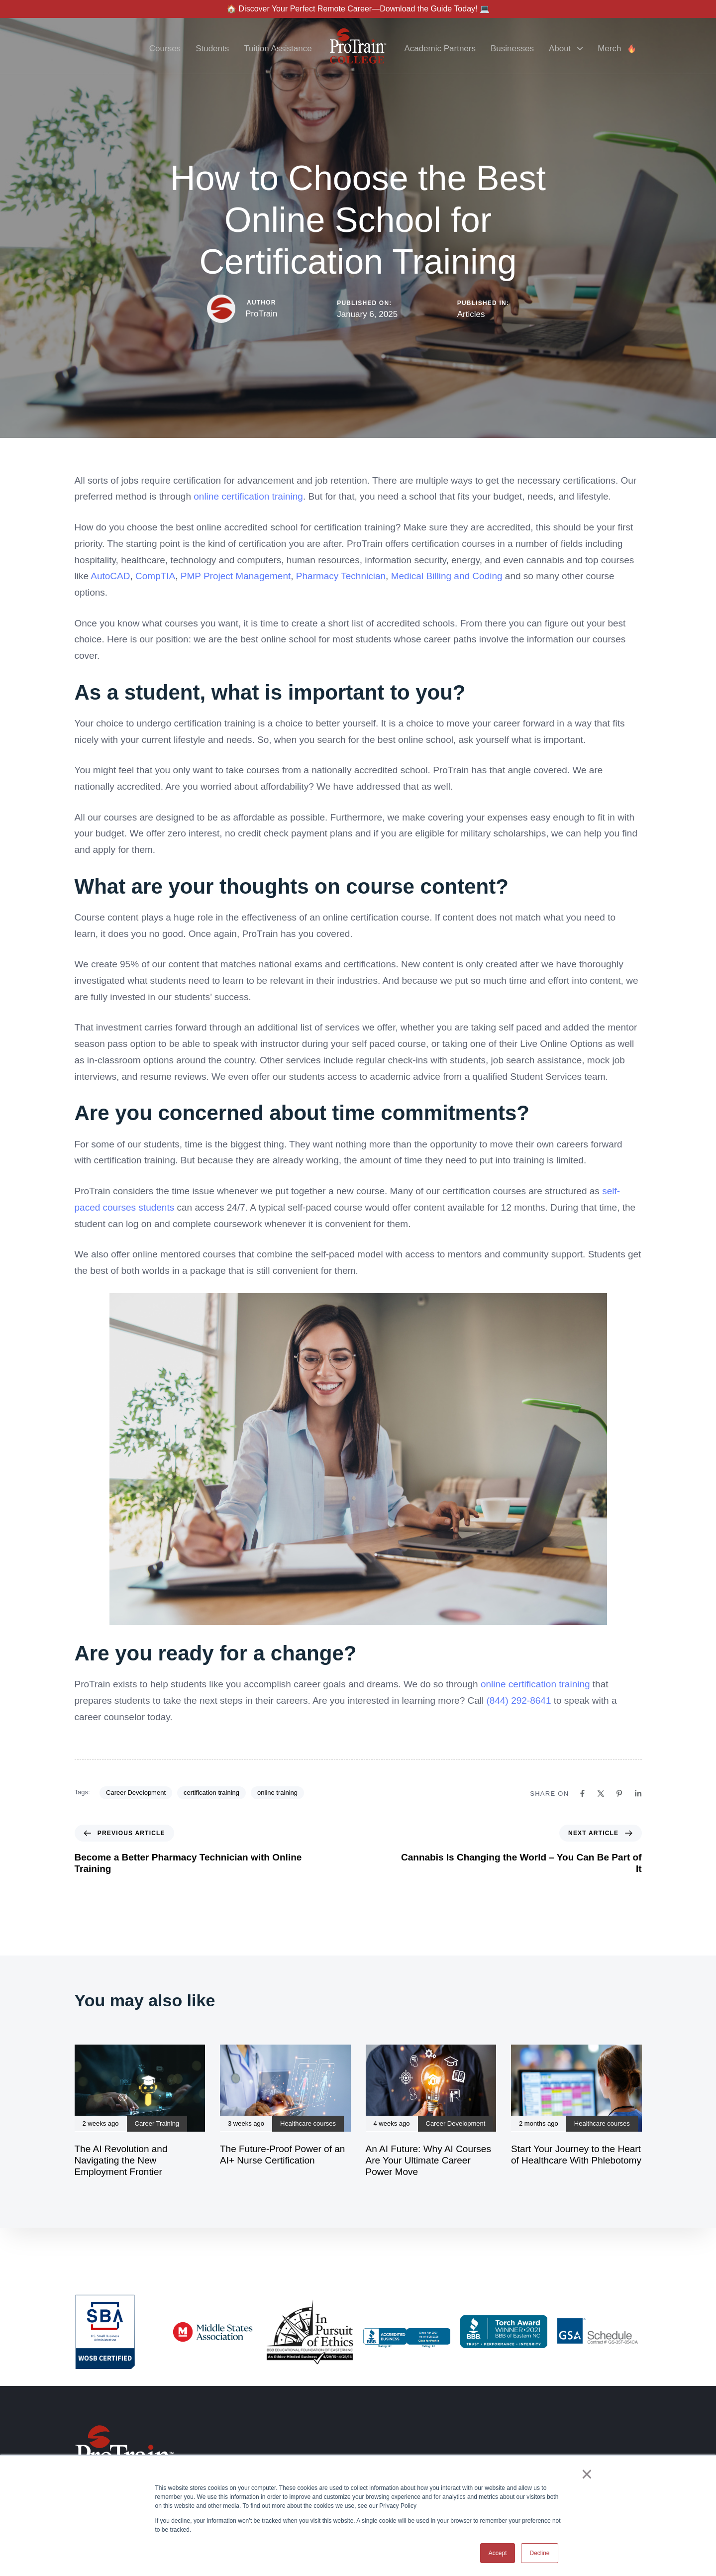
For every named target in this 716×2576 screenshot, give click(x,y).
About (566, 48)
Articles (471, 314)
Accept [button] (498, 2553)
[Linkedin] (638, 1793)
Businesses (512, 48)
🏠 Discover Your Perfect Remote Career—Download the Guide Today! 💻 (358, 8)
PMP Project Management (236, 576)
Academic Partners (440, 48)
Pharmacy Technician (341, 576)
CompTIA (155, 576)
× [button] (587, 2474)
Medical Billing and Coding (447, 576)
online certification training (248, 496)
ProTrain (261, 313)
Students (212, 48)
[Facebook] (582, 1793)
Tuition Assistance (277, 48)
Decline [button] (539, 2553)
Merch (617, 48)
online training (277, 1792)
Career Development (136, 1792)
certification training (211, 1792)
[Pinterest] (619, 1793)
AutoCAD (110, 576)
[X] (601, 1793)
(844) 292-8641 (519, 1700)
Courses (165, 48)
